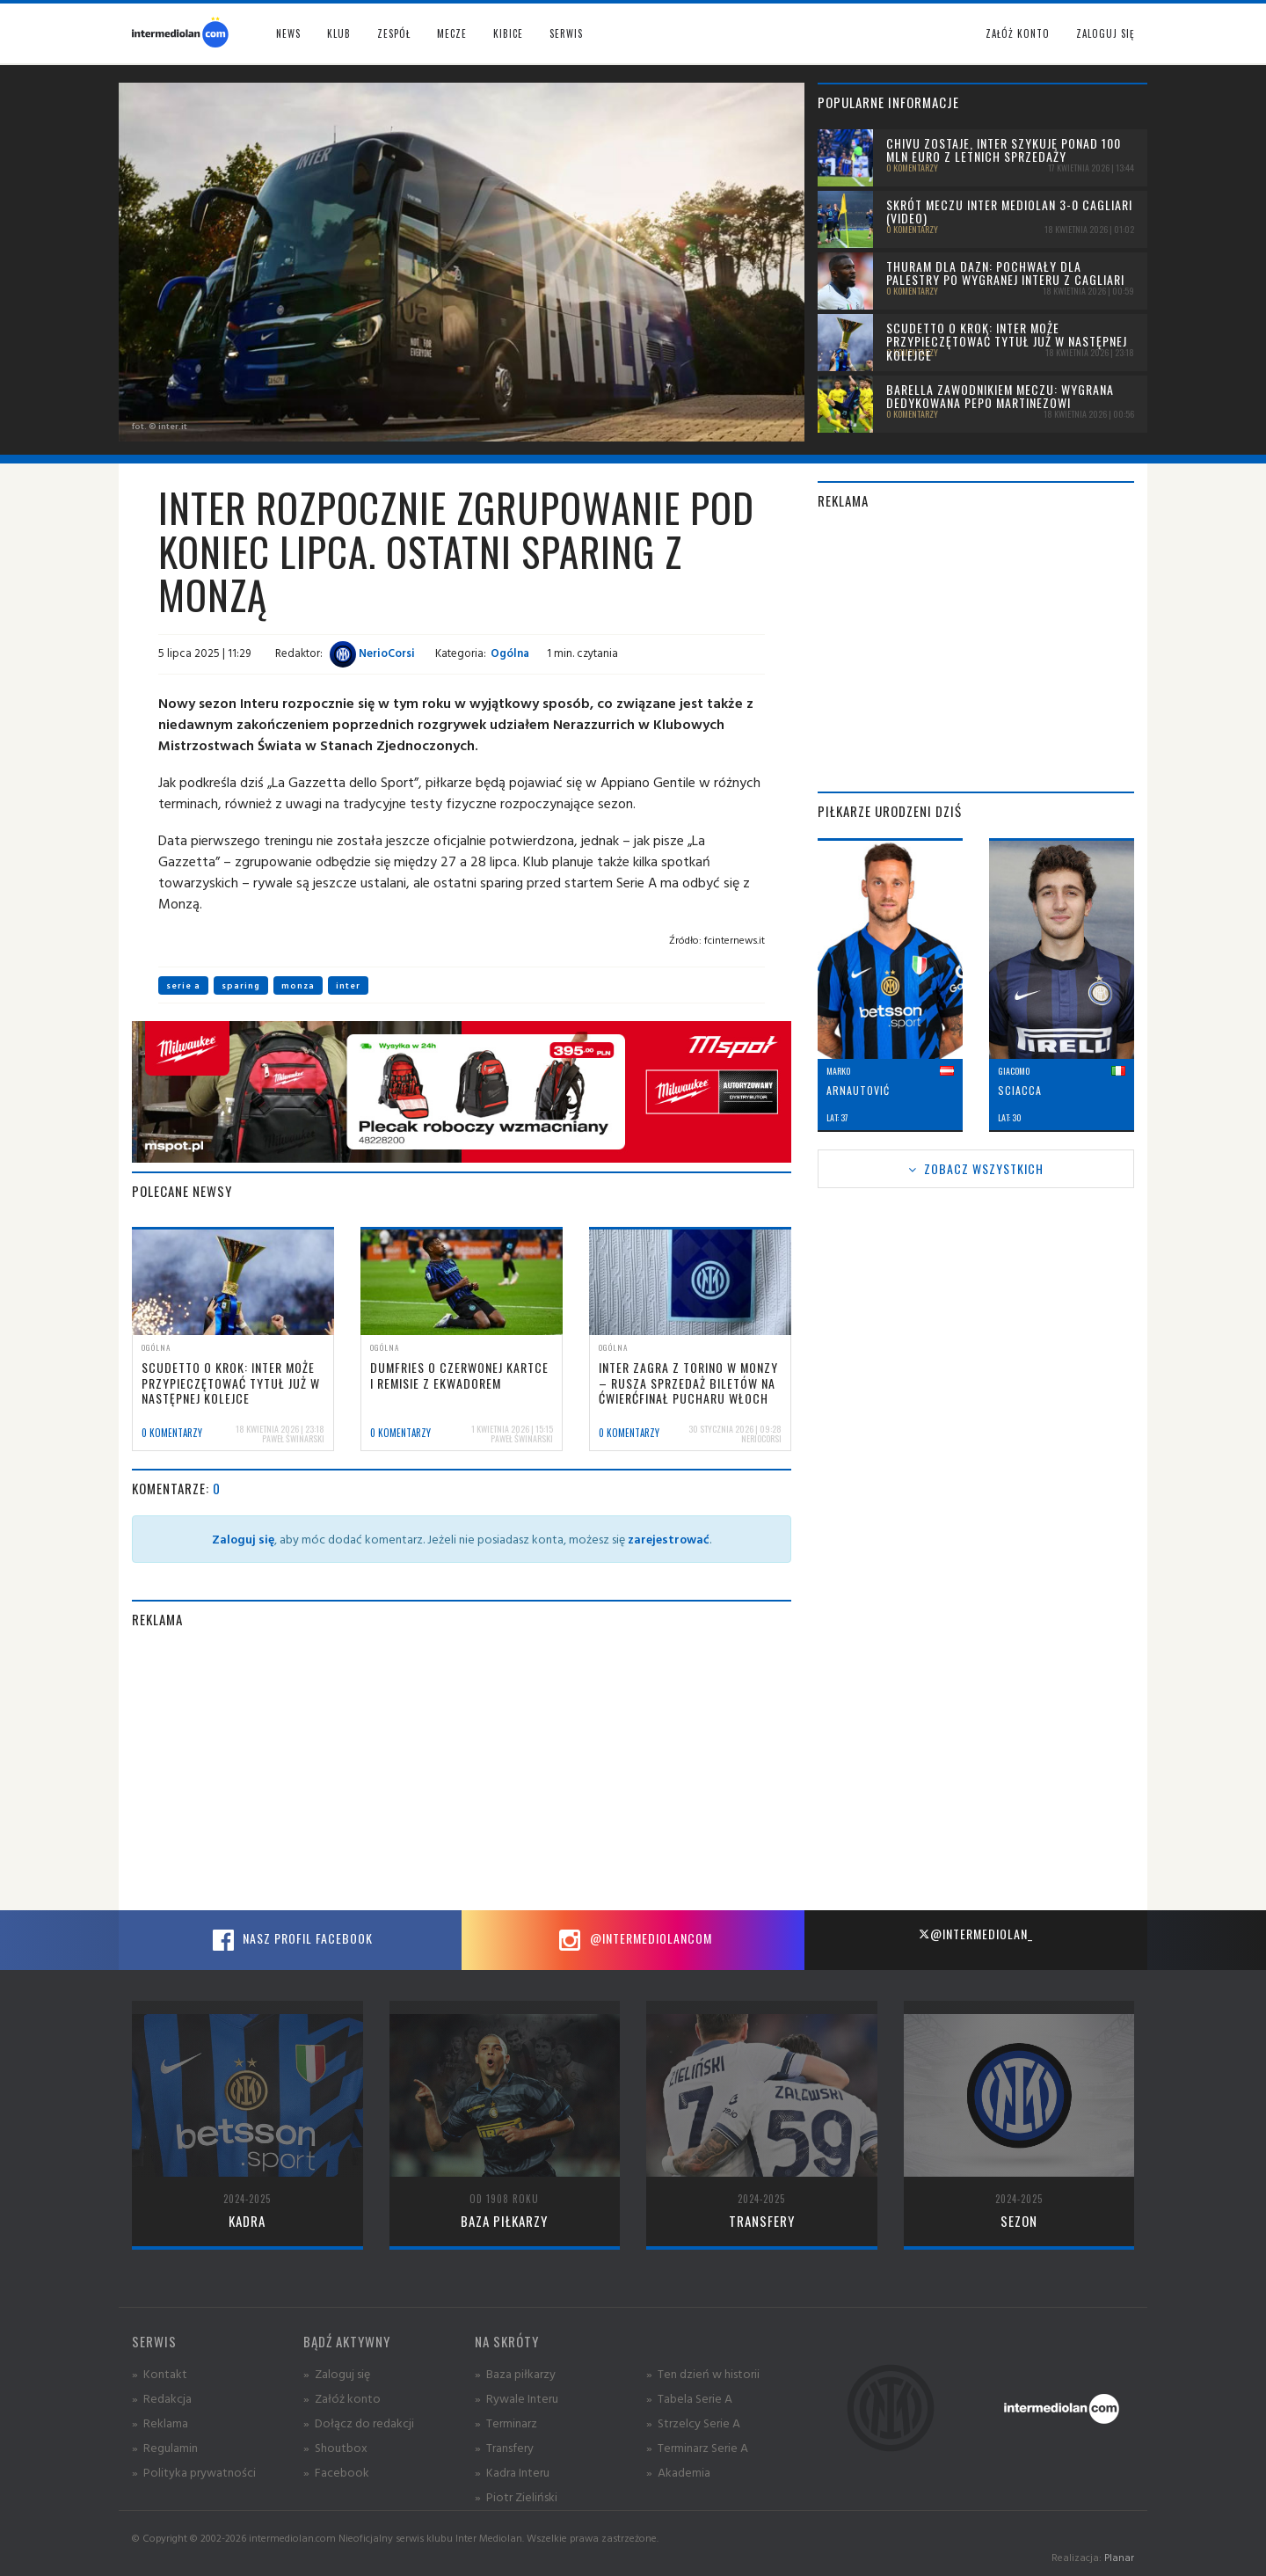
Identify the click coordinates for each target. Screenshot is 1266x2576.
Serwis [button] (566, 33)
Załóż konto (1018, 33)
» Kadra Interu (512, 2472)
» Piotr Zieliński (516, 2496)
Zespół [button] (394, 33)
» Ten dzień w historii (703, 2373)
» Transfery (504, 2447)
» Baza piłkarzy (515, 2373)
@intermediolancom (633, 1940)
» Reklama (160, 2422)
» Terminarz (506, 2422)
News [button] (288, 33)
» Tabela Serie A (689, 2398)
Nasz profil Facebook (290, 1940)
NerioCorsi (372, 652)
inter (348, 985)
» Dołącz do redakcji (358, 2422)
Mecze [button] (452, 33)
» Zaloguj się (336, 2373)
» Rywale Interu (516, 2398)
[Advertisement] (461, 1769)
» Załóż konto (342, 2398)
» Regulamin (165, 2447)
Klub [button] (339, 33)
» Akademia (678, 2472)
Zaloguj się (1105, 33)
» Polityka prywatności (194, 2472)
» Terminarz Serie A (697, 2447)
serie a (183, 985)
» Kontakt (159, 2373)
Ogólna (510, 652)
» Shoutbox (335, 2447)
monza (298, 985)
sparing (241, 985)
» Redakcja (162, 2398)
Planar (1119, 2557)
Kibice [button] (508, 33)
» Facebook (336, 2472)
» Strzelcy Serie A (693, 2422)
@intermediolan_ (975, 1933)
